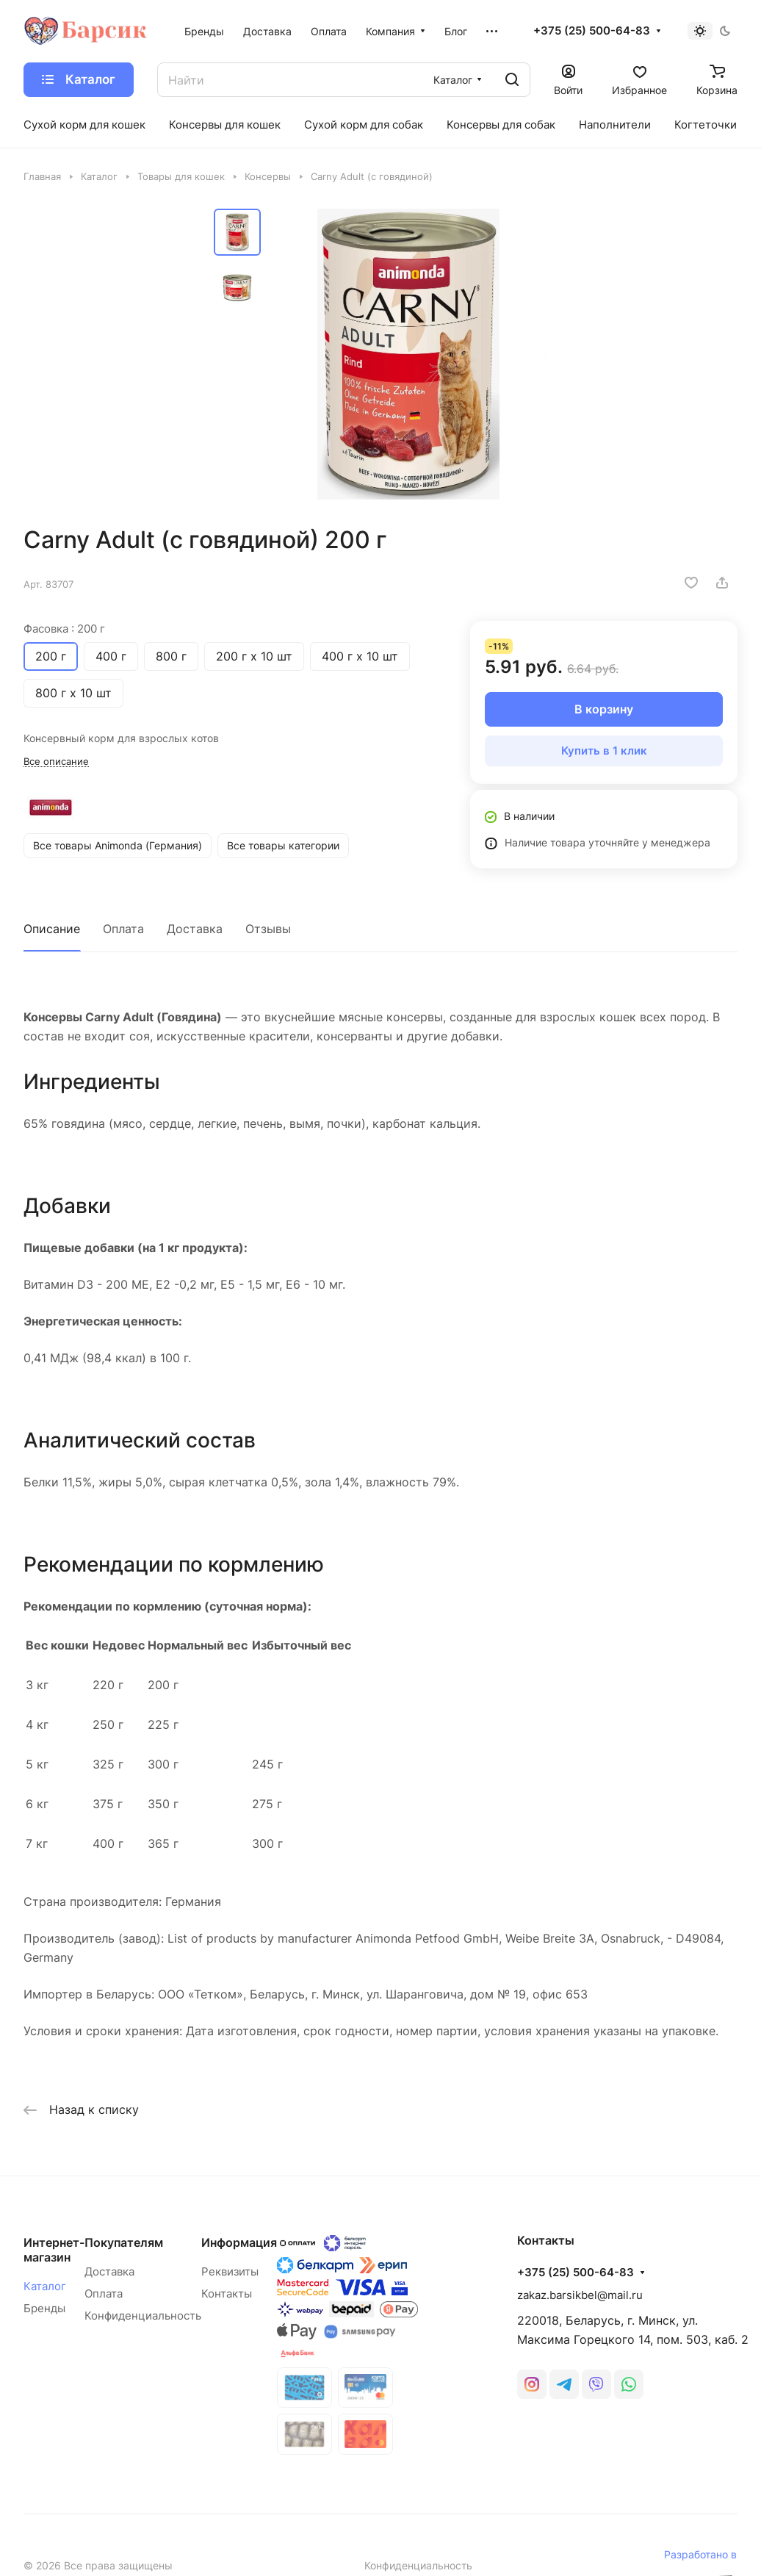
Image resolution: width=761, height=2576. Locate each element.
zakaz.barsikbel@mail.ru (580, 2295)
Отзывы (268, 928)
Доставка (195, 928)
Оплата (123, 928)
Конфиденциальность (142, 2316)
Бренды (44, 2308)
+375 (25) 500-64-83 (591, 30)
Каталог (45, 2286)
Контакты (226, 2293)
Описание (52, 928)
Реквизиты (230, 2271)
